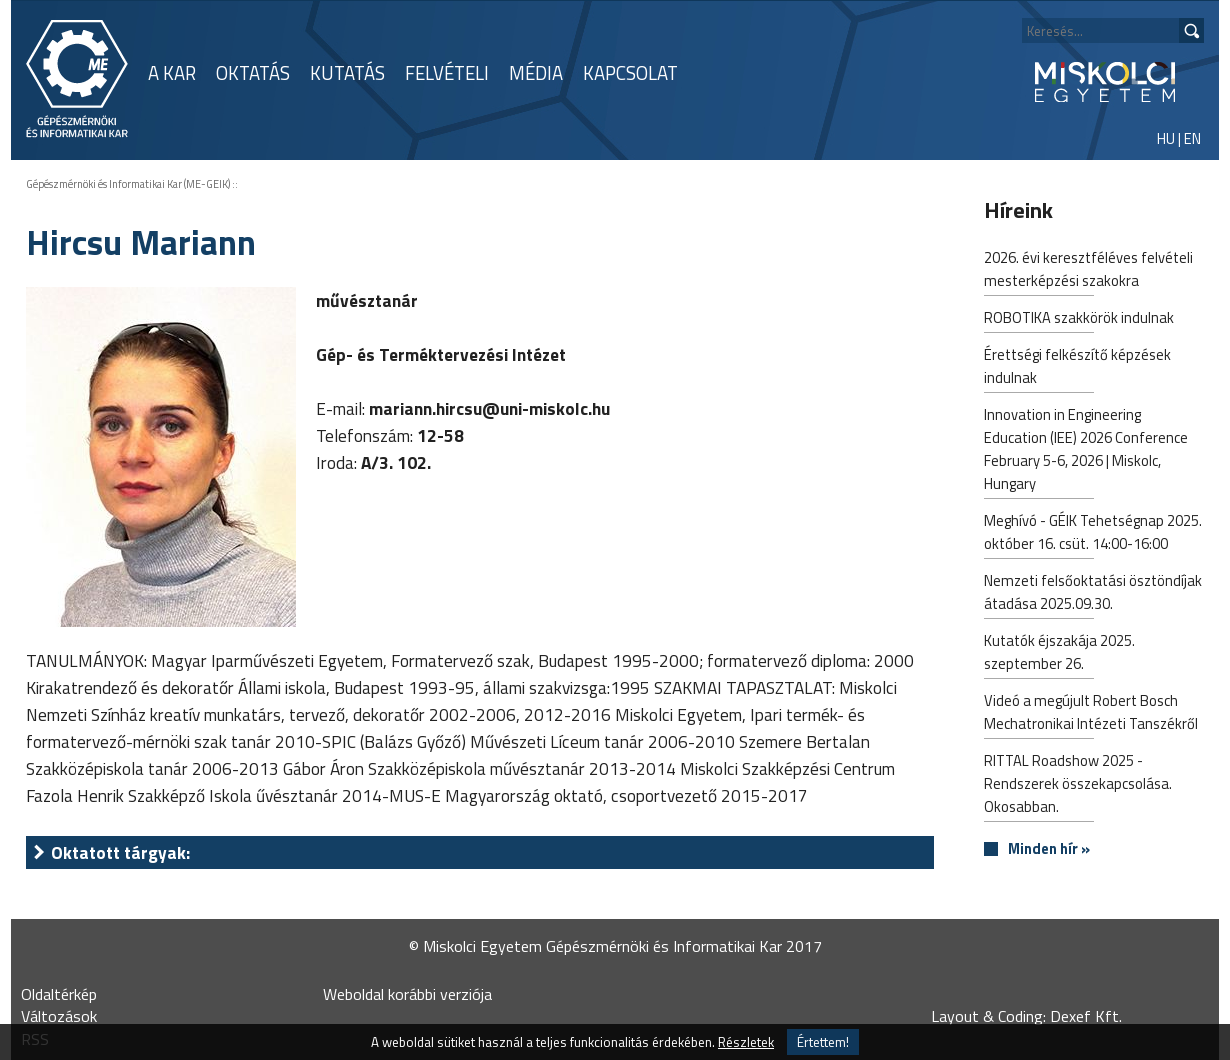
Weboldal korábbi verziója (407, 994)
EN (1192, 138)
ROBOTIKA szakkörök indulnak (1079, 319)
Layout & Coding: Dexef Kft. (1026, 1016)
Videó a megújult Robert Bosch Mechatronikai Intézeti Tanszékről (1091, 714)
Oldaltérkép (59, 994)
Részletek (746, 1042)
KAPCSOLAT (630, 73)
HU (1166, 138)
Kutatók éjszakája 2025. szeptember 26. (1059, 654)
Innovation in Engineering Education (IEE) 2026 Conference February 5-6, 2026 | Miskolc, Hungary (1086, 451)
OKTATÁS (253, 73)
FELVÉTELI (447, 73)
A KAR (172, 73)
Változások (59, 1016)
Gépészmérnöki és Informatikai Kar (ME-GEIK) (128, 184)
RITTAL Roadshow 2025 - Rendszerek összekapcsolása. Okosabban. (1078, 785)
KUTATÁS (347, 73)
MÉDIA (536, 73)
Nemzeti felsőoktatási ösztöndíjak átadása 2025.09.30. (1093, 594)
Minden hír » (1049, 849)
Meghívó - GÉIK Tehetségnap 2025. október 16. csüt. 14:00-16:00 (1093, 534)
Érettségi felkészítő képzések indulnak (1077, 368)
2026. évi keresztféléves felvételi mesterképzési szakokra (1088, 271)
